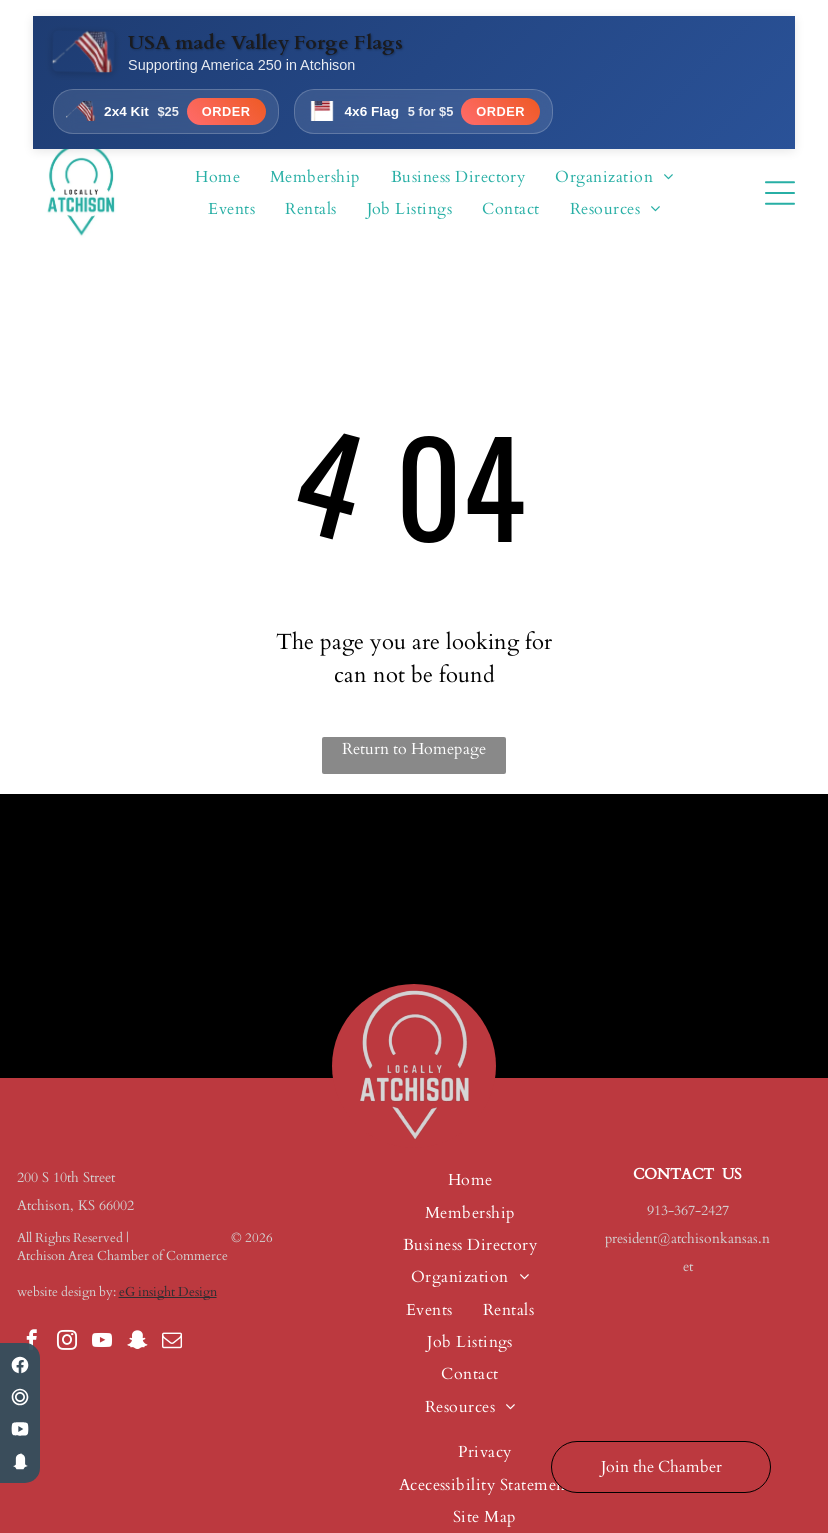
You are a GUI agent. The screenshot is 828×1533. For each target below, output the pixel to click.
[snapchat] (137, 1342)
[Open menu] (780, 193)
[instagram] (67, 1342)
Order (226, 111)
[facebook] (32, 1342)
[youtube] (102, 1342)
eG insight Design (168, 1292)
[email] (172, 1342)
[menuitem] (217, 177)
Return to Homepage (414, 749)
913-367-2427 (688, 1210)
